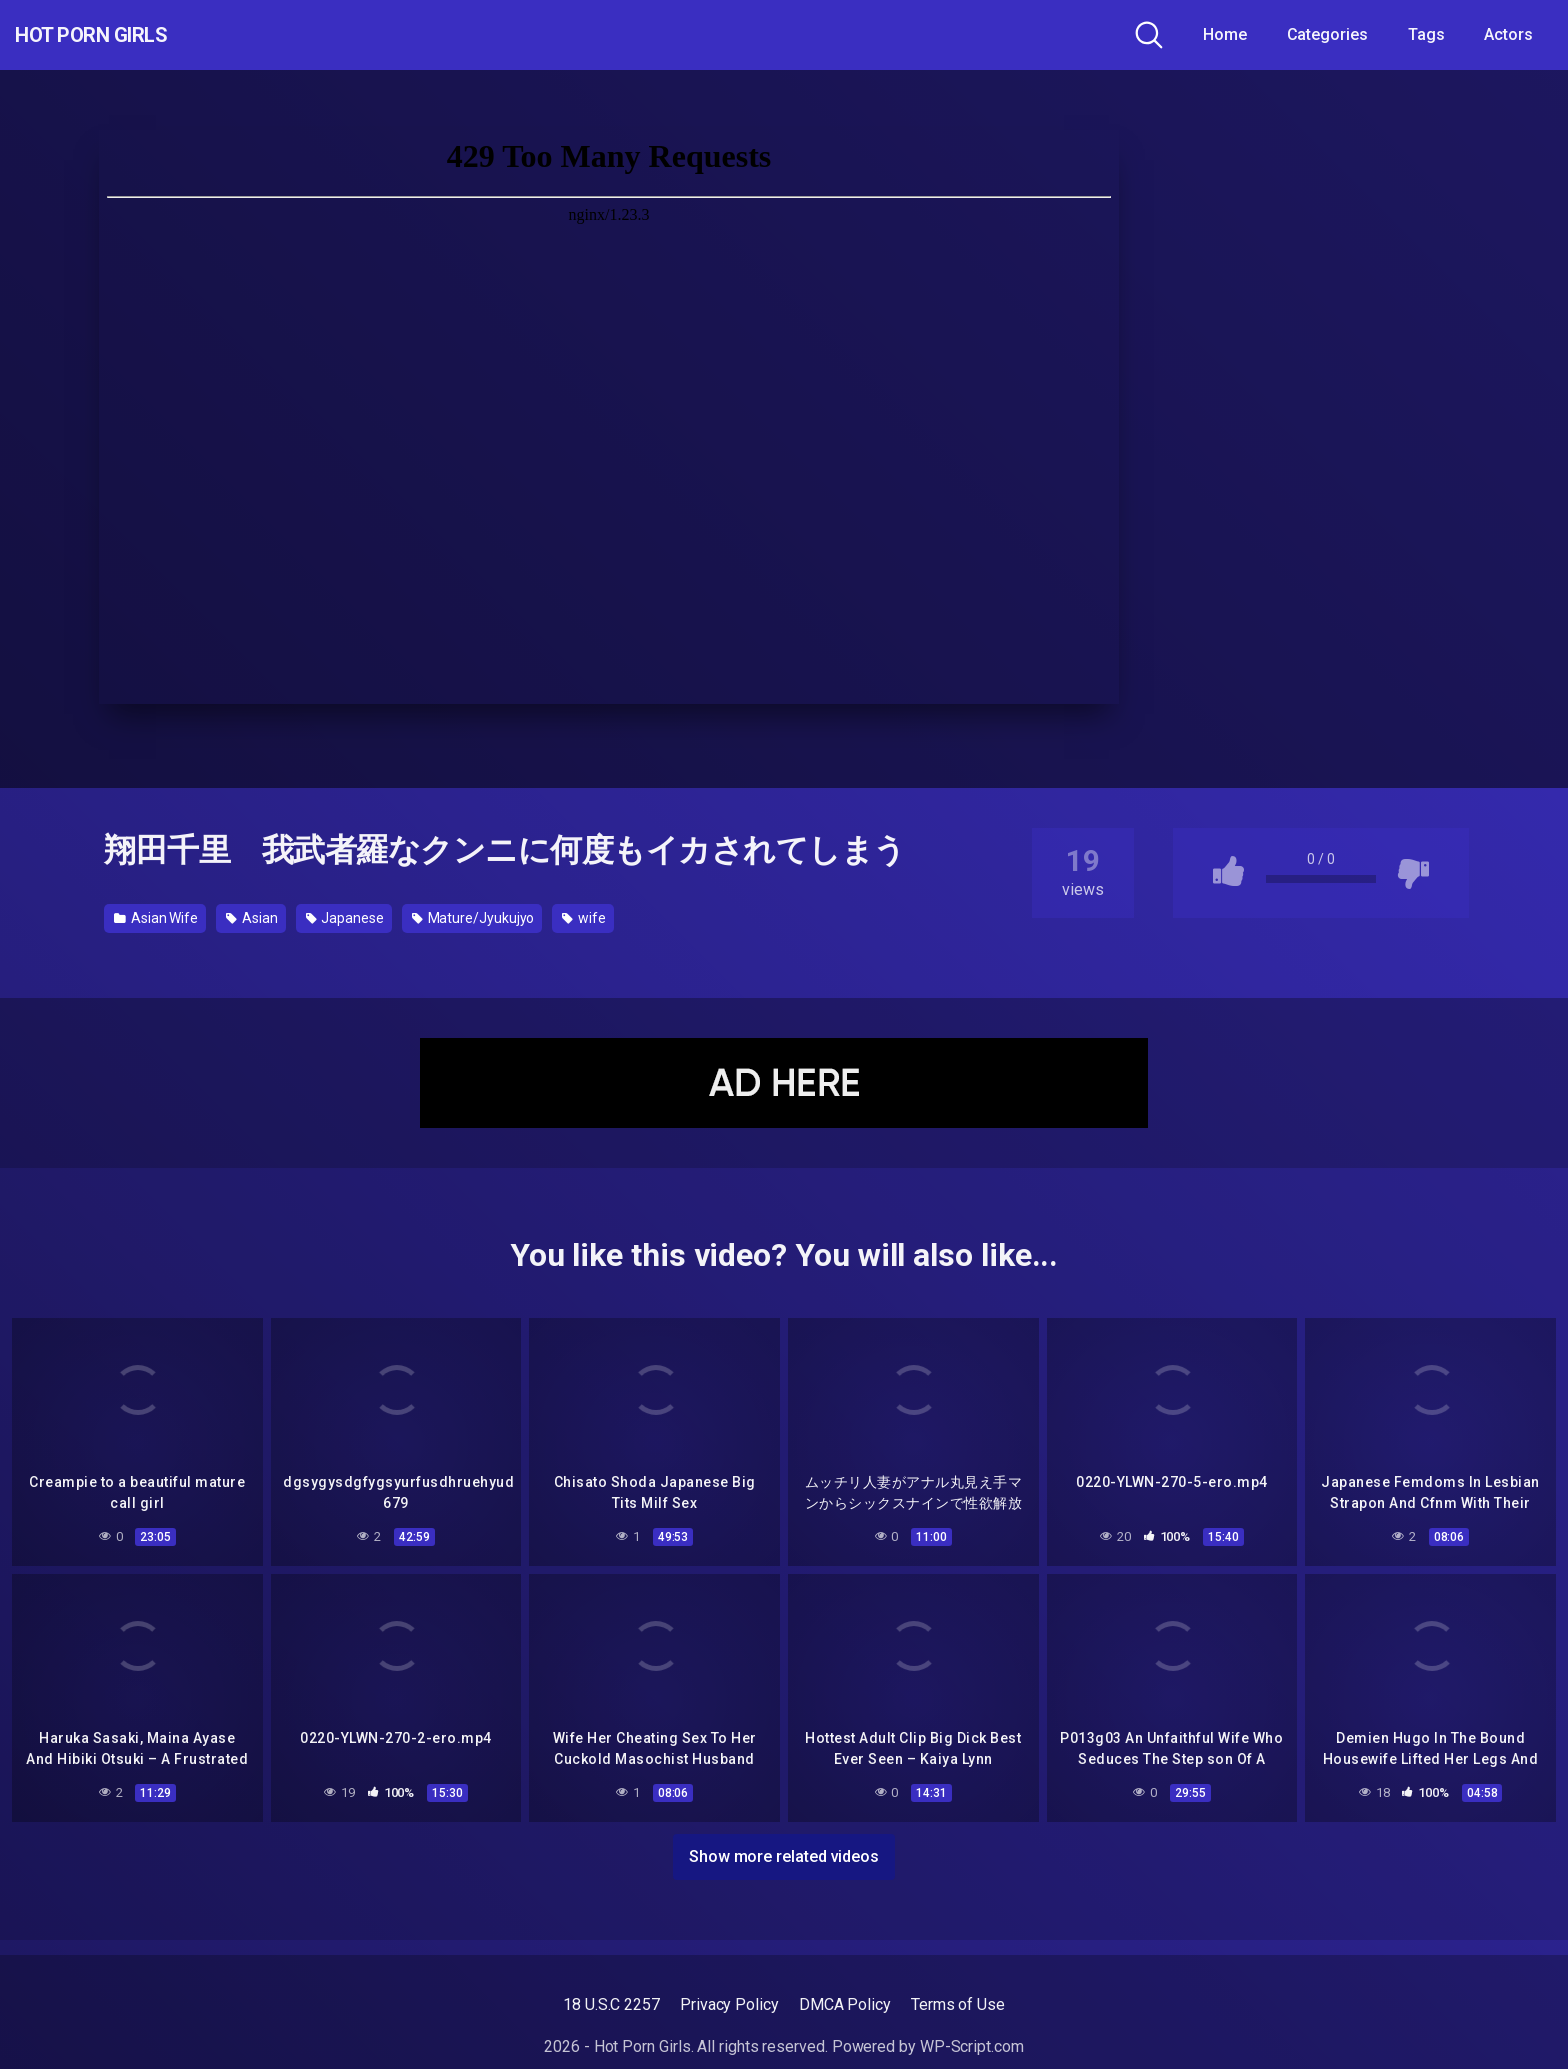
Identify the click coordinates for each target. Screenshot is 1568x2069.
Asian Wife (156, 918)
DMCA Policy (845, 2004)
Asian (251, 918)
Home (1225, 34)
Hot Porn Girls (122, 35)
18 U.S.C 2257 (611, 2004)
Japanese (345, 918)
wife (584, 918)
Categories (1327, 34)
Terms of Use (958, 2004)
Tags (1426, 34)
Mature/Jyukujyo (473, 918)
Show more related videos (784, 1851)
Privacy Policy (729, 2004)
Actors (1508, 34)
